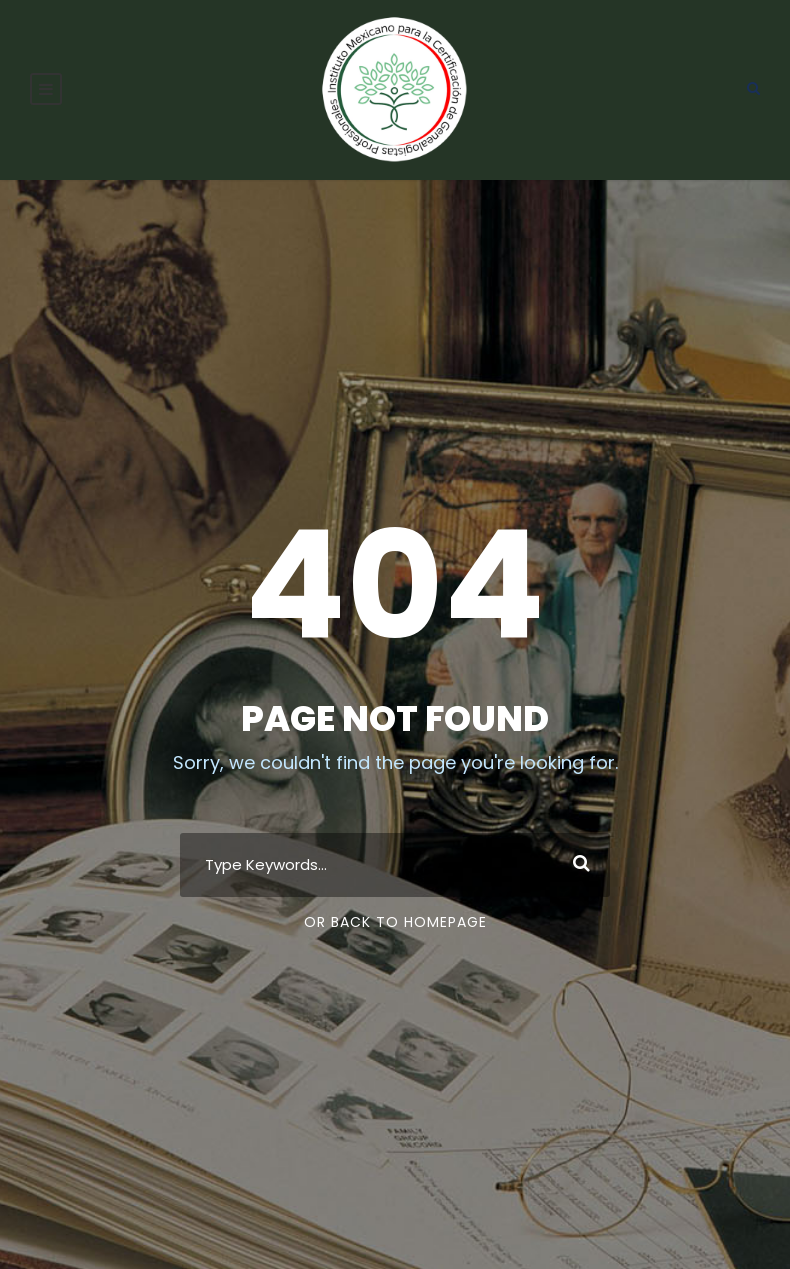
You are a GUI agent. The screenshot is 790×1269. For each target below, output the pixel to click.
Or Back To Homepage (395, 922)
